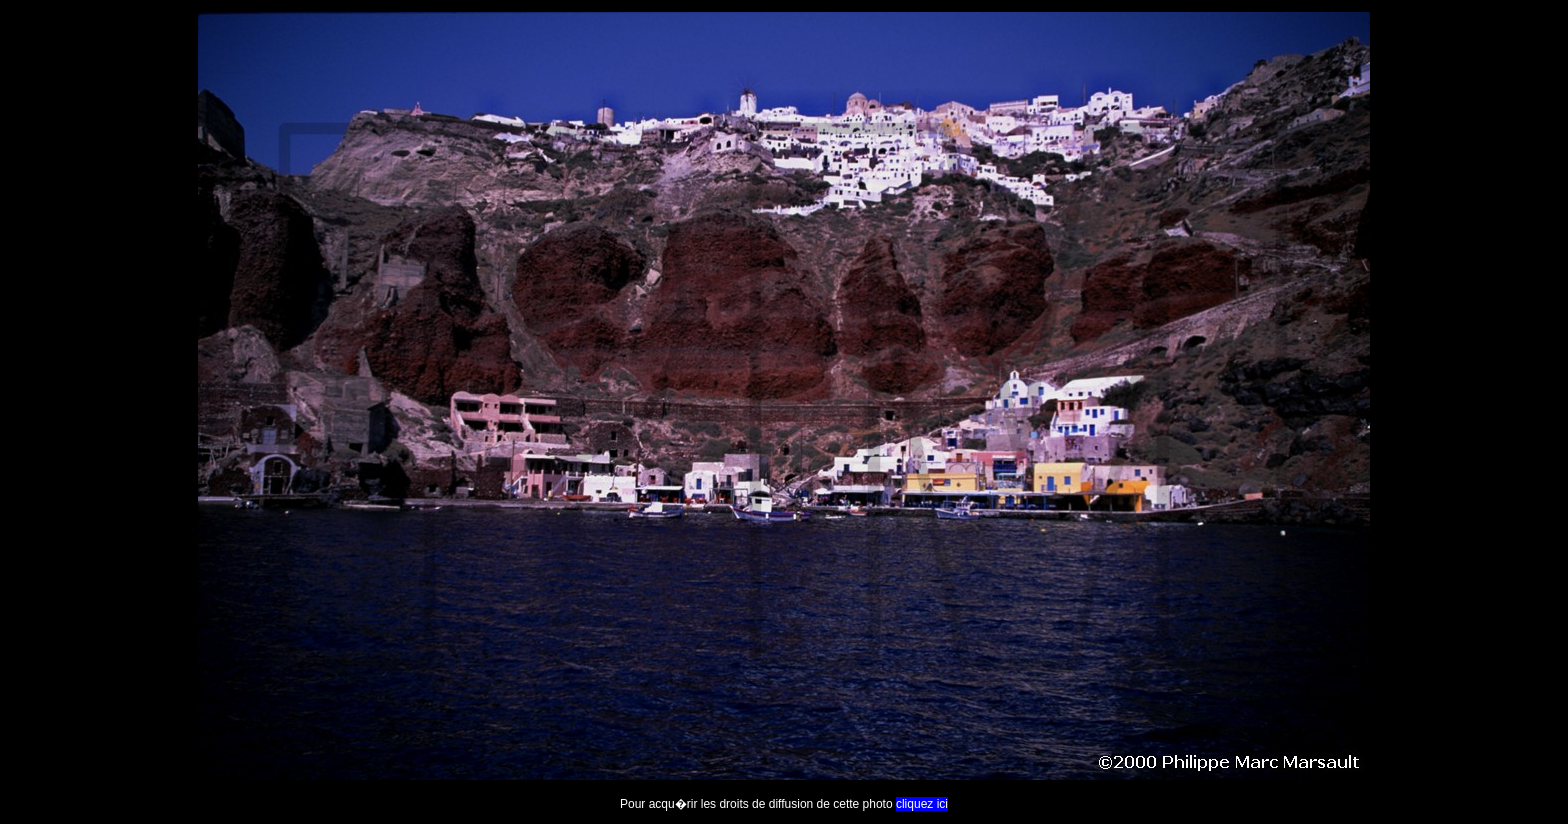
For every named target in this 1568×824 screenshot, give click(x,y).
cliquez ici (922, 804)
